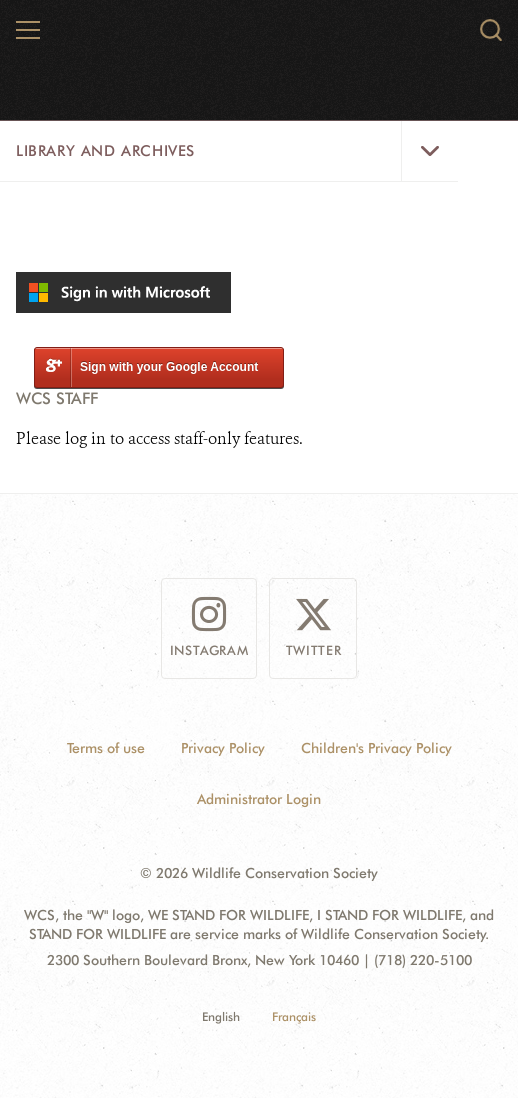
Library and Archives (105, 151)
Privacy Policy (223, 748)
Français (294, 1016)
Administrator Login (259, 799)
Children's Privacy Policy (376, 748)
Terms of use (106, 748)
